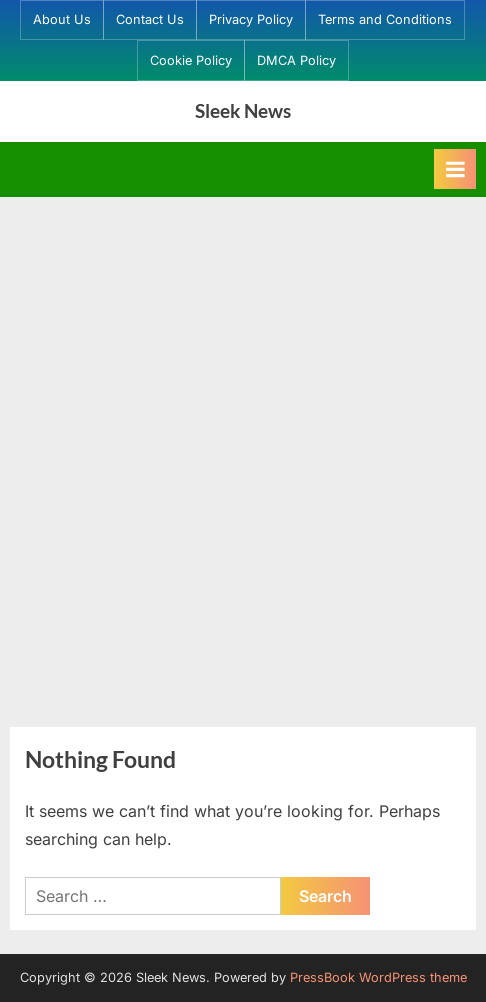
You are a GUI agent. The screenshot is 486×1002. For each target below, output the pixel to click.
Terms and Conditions (385, 19)
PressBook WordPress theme (378, 977)
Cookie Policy (191, 60)
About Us (62, 19)
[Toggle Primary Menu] (455, 169)
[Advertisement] (243, 450)
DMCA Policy (296, 60)
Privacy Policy (251, 19)
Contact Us (150, 19)
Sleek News (243, 110)
